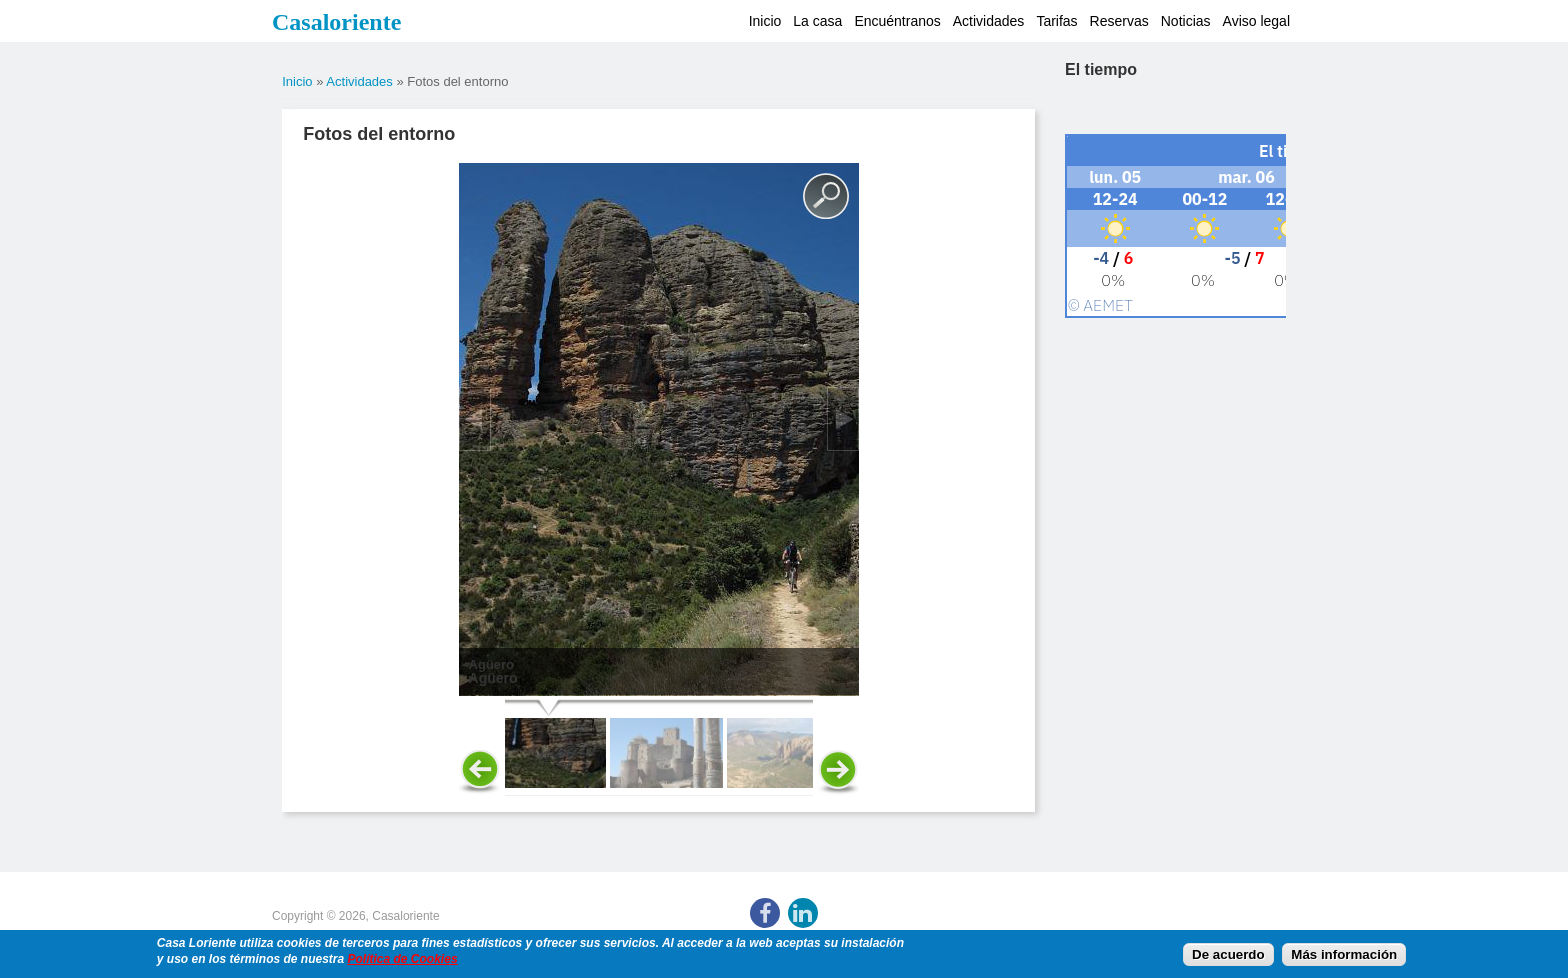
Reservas (1119, 21)
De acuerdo (1228, 954)
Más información (1344, 954)
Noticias (1186, 21)
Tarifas (1056, 21)
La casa (817, 21)
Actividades (989, 21)
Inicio (765, 21)
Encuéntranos (897, 21)
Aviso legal (1256, 21)
